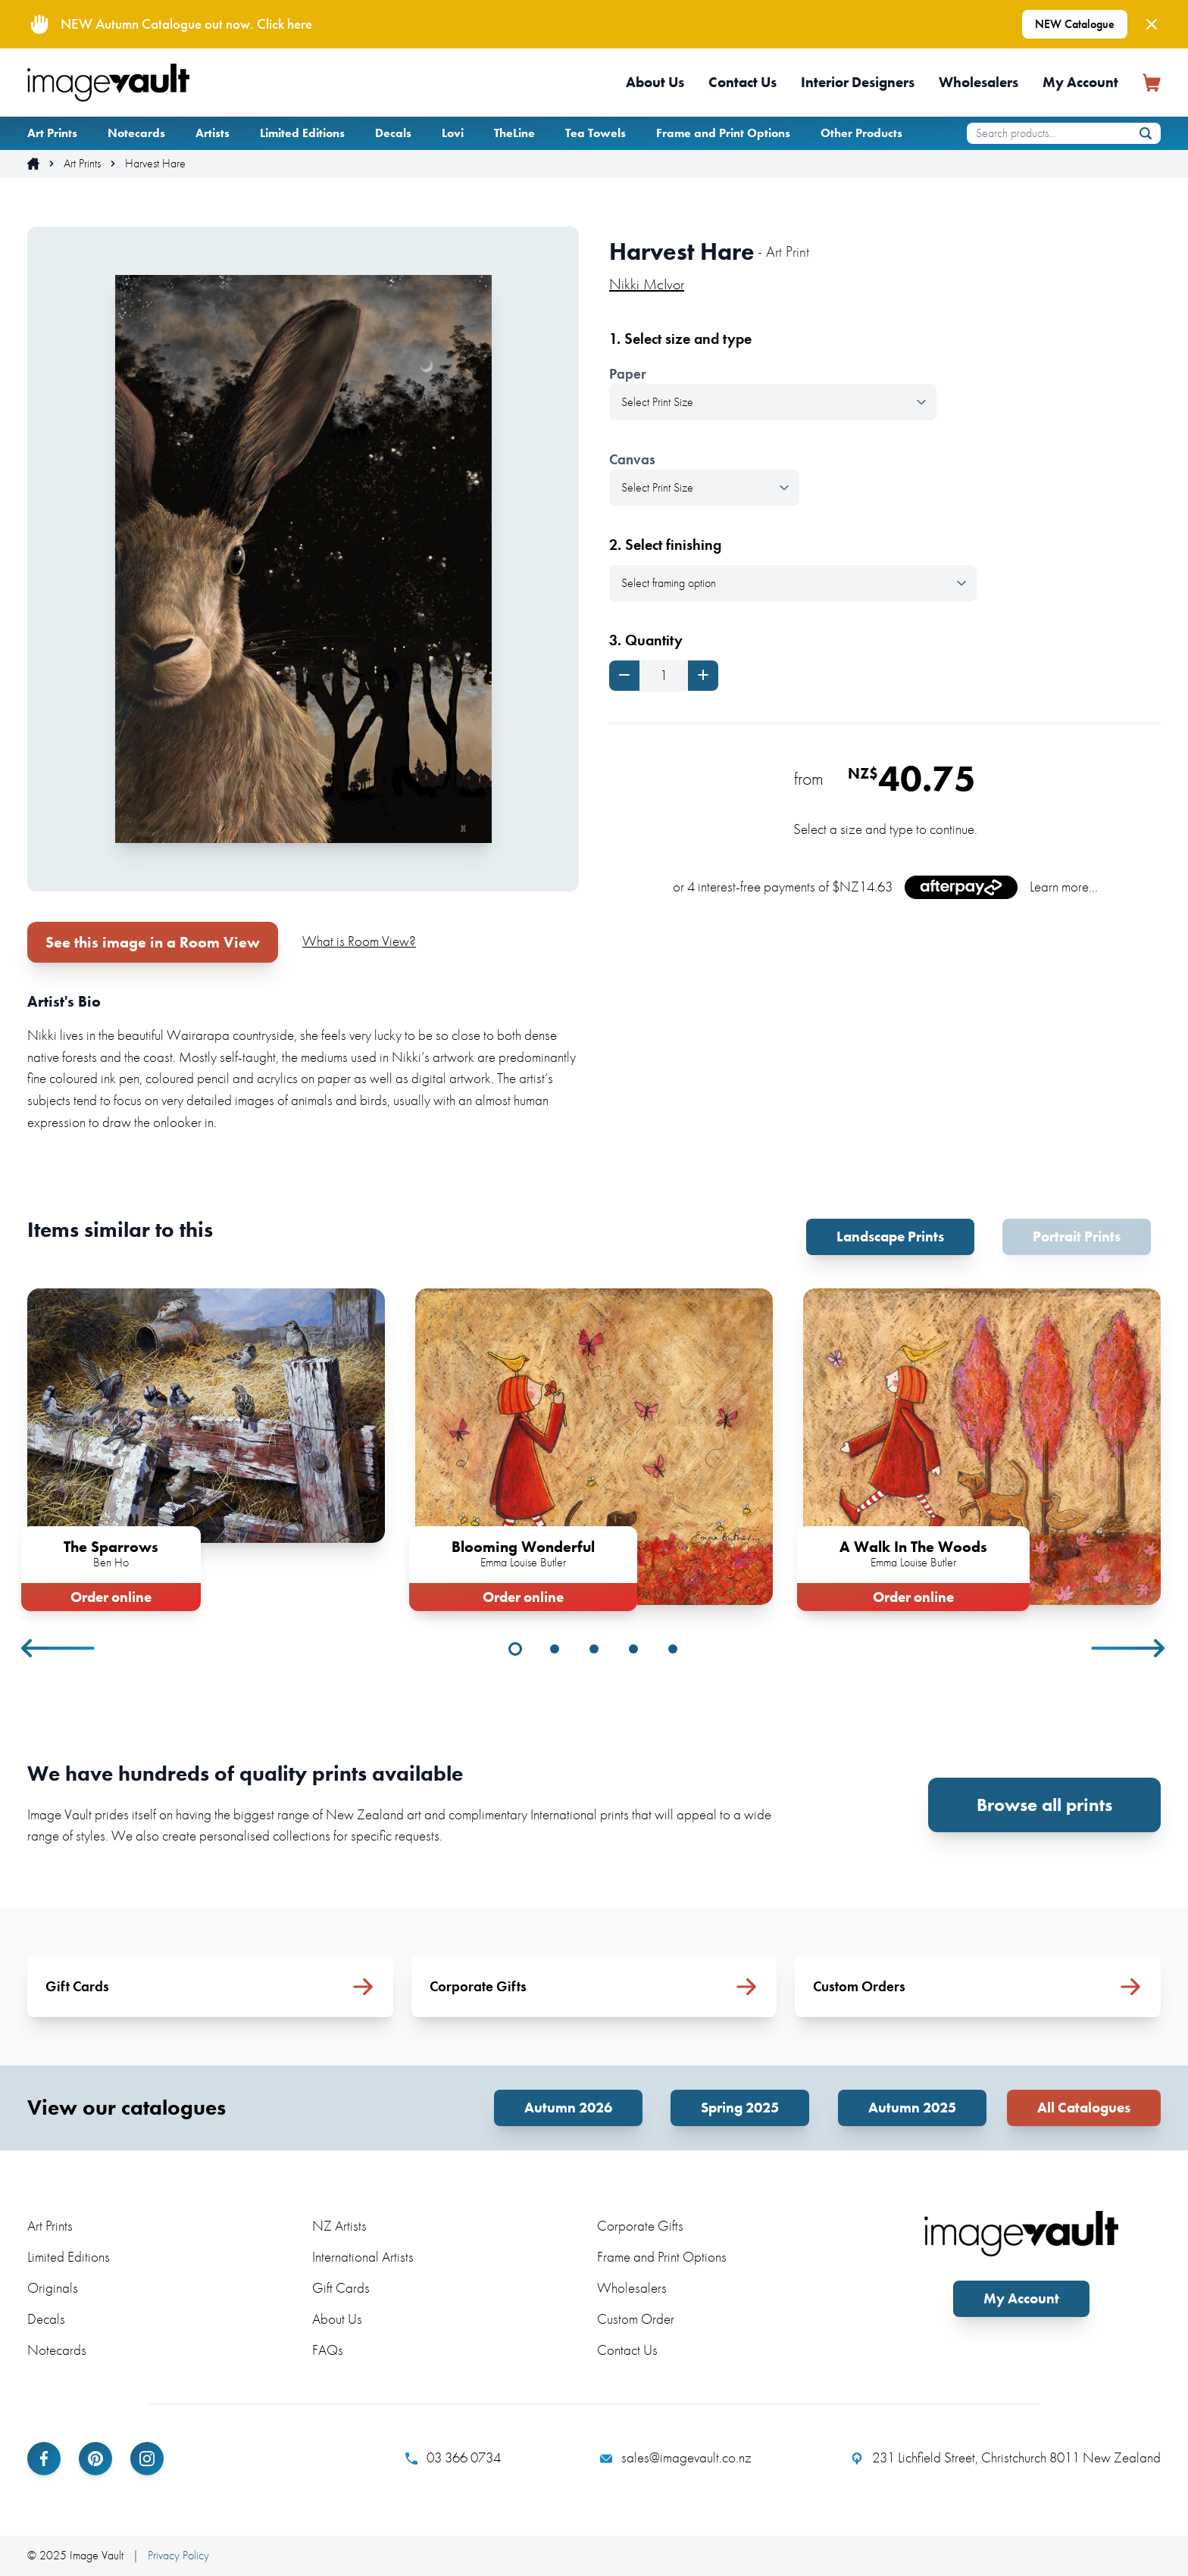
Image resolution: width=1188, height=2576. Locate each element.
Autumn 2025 (912, 2107)
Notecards (136, 133)
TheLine (514, 133)
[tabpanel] (206, 1446)
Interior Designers (857, 82)
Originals (52, 2287)
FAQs (327, 2349)
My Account (1080, 82)
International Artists (363, 2256)
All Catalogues (1083, 2107)
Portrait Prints (1077, 1236)
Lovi (453, 133)
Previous (59, 1648)
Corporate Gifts (640, 2225)
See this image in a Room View (152, 942)
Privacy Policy (178, 2555)
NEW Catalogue (1075, 24)
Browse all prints (1044, 1804)
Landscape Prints (890, 1236)
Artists (212, 133)
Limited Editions (302, 133)
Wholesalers (978, 82)
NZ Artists (339, 2225)
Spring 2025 (740, 2107)
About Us (655, 82)
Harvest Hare (155, 163)
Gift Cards (341, 2287)
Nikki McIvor (646, 284)
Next (1129, 1648)
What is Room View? (359, 941)
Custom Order (635, 2318)
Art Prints (52, 133)
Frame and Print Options (723, 133)
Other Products (861, 133)
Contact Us (742, 82)
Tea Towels (595, 133)
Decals (393, 133)
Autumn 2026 (568, 2107)
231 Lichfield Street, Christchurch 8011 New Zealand (1006, 2458)
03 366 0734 (453, 2458)
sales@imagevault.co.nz (676, 2458)
